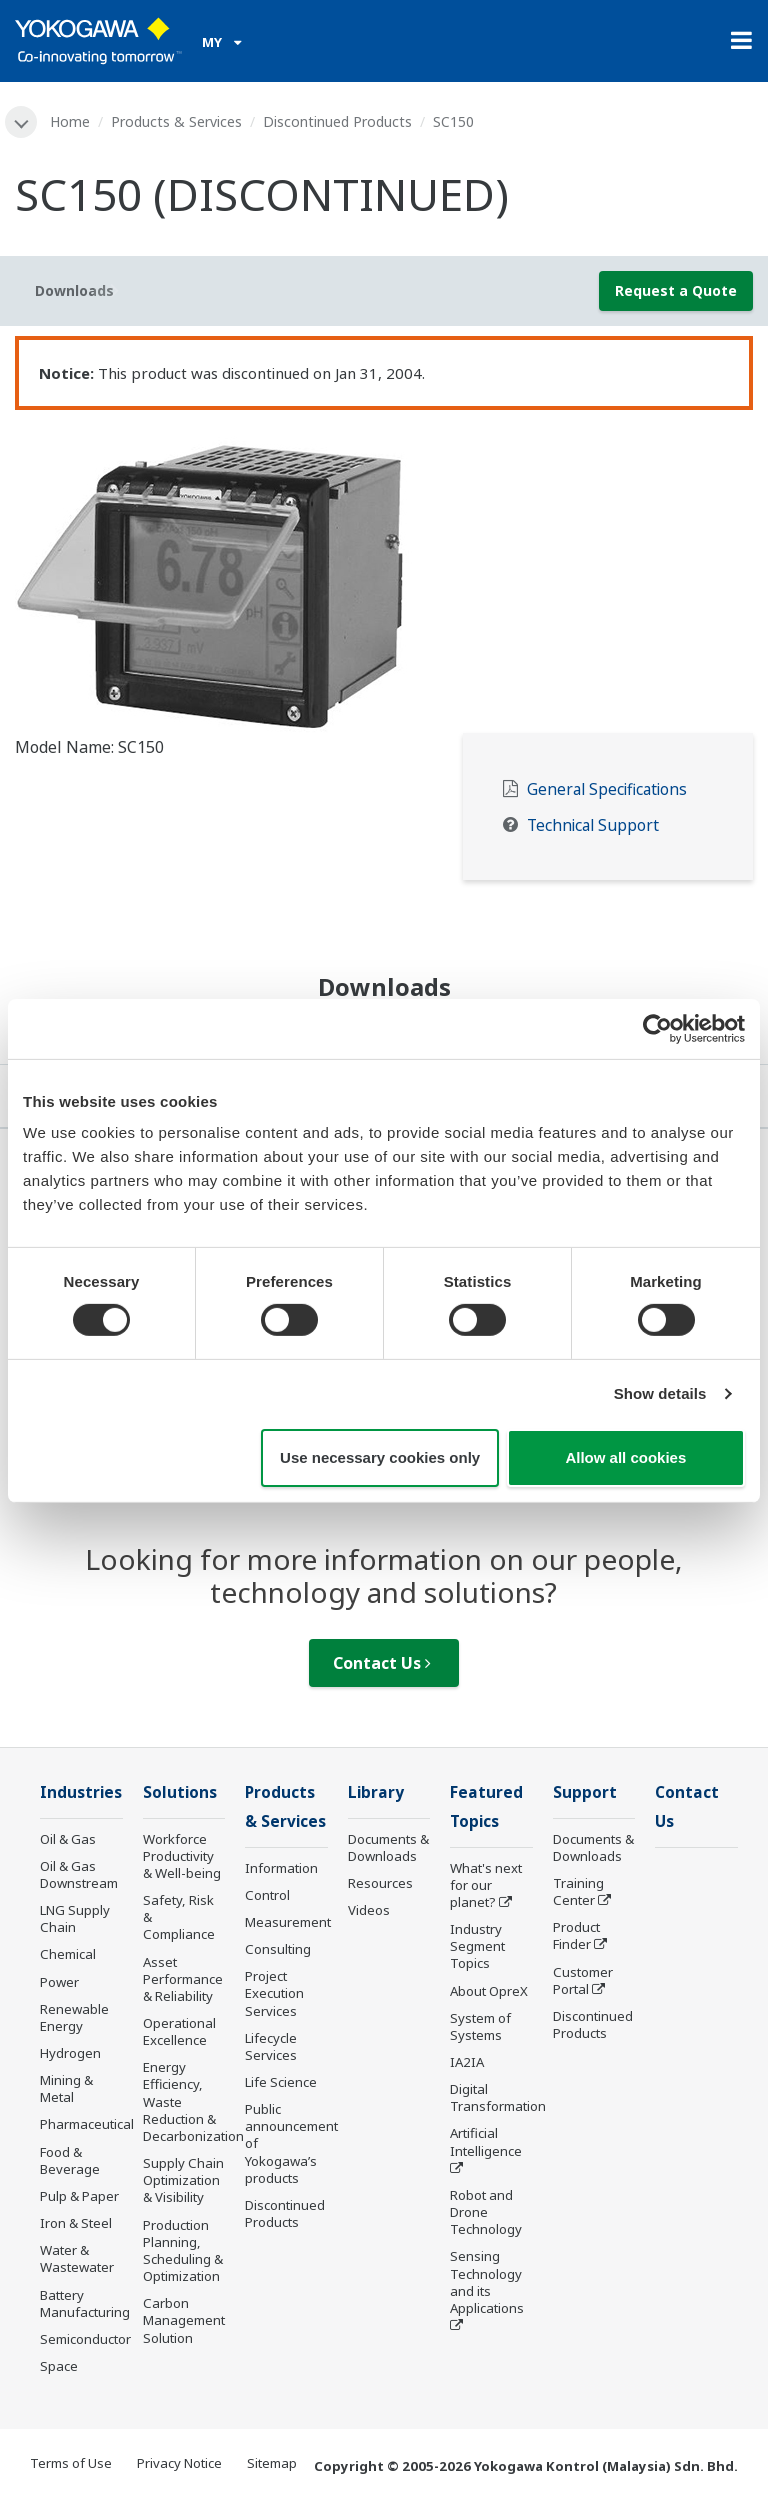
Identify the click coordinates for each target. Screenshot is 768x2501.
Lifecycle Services (271, 2046)
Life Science (281, 2082)
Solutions (180, 1792)
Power (59, 1982)
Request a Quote (676, 290)
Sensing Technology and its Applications (487, 2281)
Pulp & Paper (79, 2196)
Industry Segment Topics (477, 1946)
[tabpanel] (384, 576)
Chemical (68, 1954)
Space (59, 2366)
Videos (369, 1910)
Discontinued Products (337, 121)
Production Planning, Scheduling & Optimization (183, 2250)
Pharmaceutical (87, 2124)
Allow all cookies (625, 1457)
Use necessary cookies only (380, 1457)
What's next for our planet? (486, 1885)
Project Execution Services (274, 1993)
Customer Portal (583, 1980)
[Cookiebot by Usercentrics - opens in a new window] (657, 1028)
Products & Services (176, 121)
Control (267, 1895)
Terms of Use (71, 2463)
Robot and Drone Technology (486, 2212)
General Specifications (607, 789)
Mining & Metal (66, 2088)
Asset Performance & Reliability (183, 1979)
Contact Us (382, 1663)
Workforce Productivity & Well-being (182, 1856)
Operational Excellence (179, 2031)
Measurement (288, 1922)
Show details (660, 1393)
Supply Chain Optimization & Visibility (183, 2180)
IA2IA (467, 2062)
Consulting (278, 1949)
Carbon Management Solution (184, 2320)
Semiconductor (85, 2339)
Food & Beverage (70, 2160)
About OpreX (489, 1991)
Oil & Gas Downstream (79, 1874)
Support (585, 1792)
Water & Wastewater (77, 2258)
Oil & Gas (68, 1839)
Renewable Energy (74, 2017)
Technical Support (593, 825)
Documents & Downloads (388, 1847)
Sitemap (272, 2463)
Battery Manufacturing (85, 2303)
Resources (380, 1883)
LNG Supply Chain (75, 1918)
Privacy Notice (179, 2463)
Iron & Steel (76, 2223)
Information (281, 1868)
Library (376, 1792)
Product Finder (576, 1935)
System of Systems (480, 2026)
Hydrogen (70, 2053)
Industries (81, 1792)
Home (70, 121)
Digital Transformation (498, 2097)
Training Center (578, 1891)
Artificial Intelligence (486, 2141)
